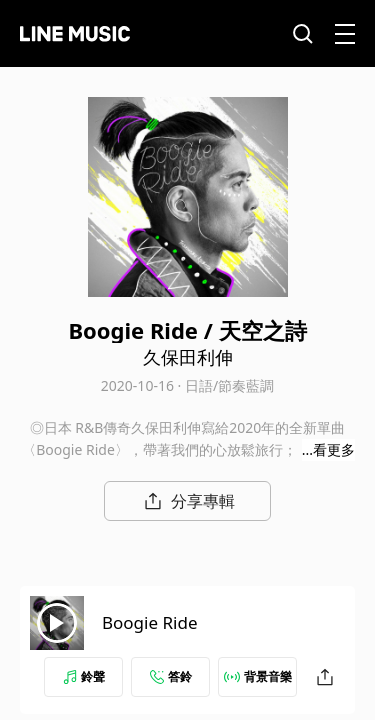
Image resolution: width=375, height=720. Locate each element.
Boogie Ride (149, 622)
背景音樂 (258, 676)
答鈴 (171, 676)
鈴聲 (84, 676)
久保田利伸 (188, 357)
